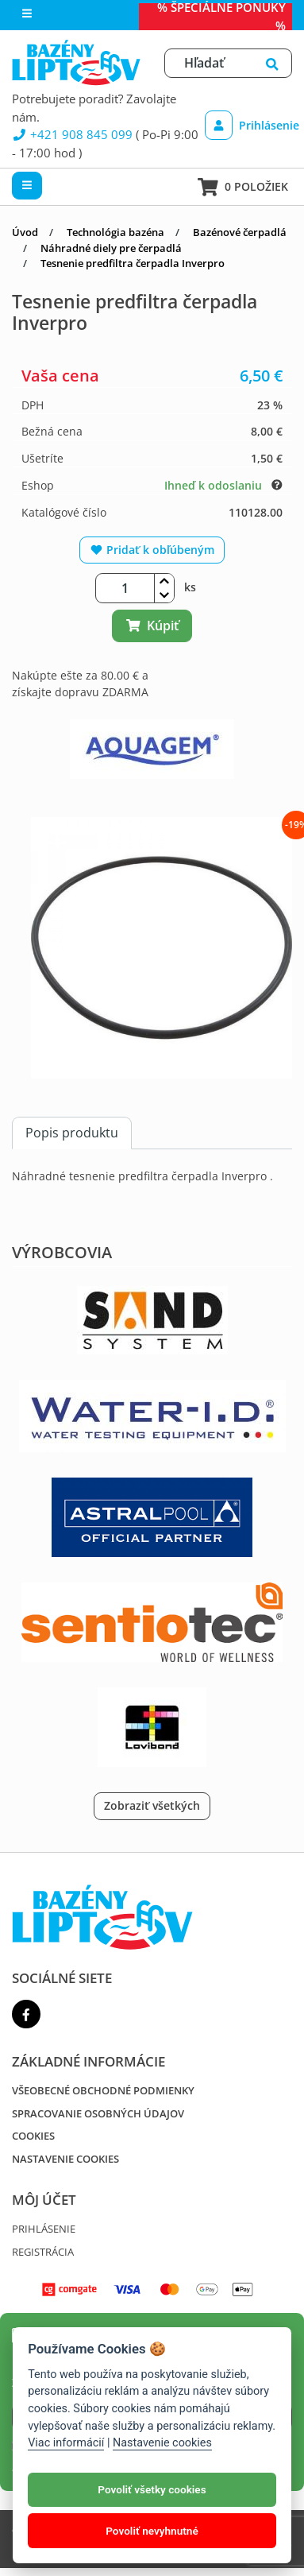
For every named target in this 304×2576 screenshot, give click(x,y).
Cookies (33, 2136)
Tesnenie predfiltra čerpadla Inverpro (132, 263)
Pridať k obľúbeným (152, 549)
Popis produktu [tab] (71, 1132)
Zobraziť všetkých (152, 1805)
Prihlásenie (245, 125)
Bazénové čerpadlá (240, 232)
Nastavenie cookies (65, 2159)
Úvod (25, 232)
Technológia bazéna (115, 232)
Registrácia (43, 2252)
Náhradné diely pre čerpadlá (111, 248)
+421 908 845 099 (72, 134)
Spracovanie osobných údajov (98, 2113)
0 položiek (243, 187)
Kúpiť (152, 625)
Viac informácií (66, 2443)
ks (190, 587)
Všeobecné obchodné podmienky (103, 2090)
